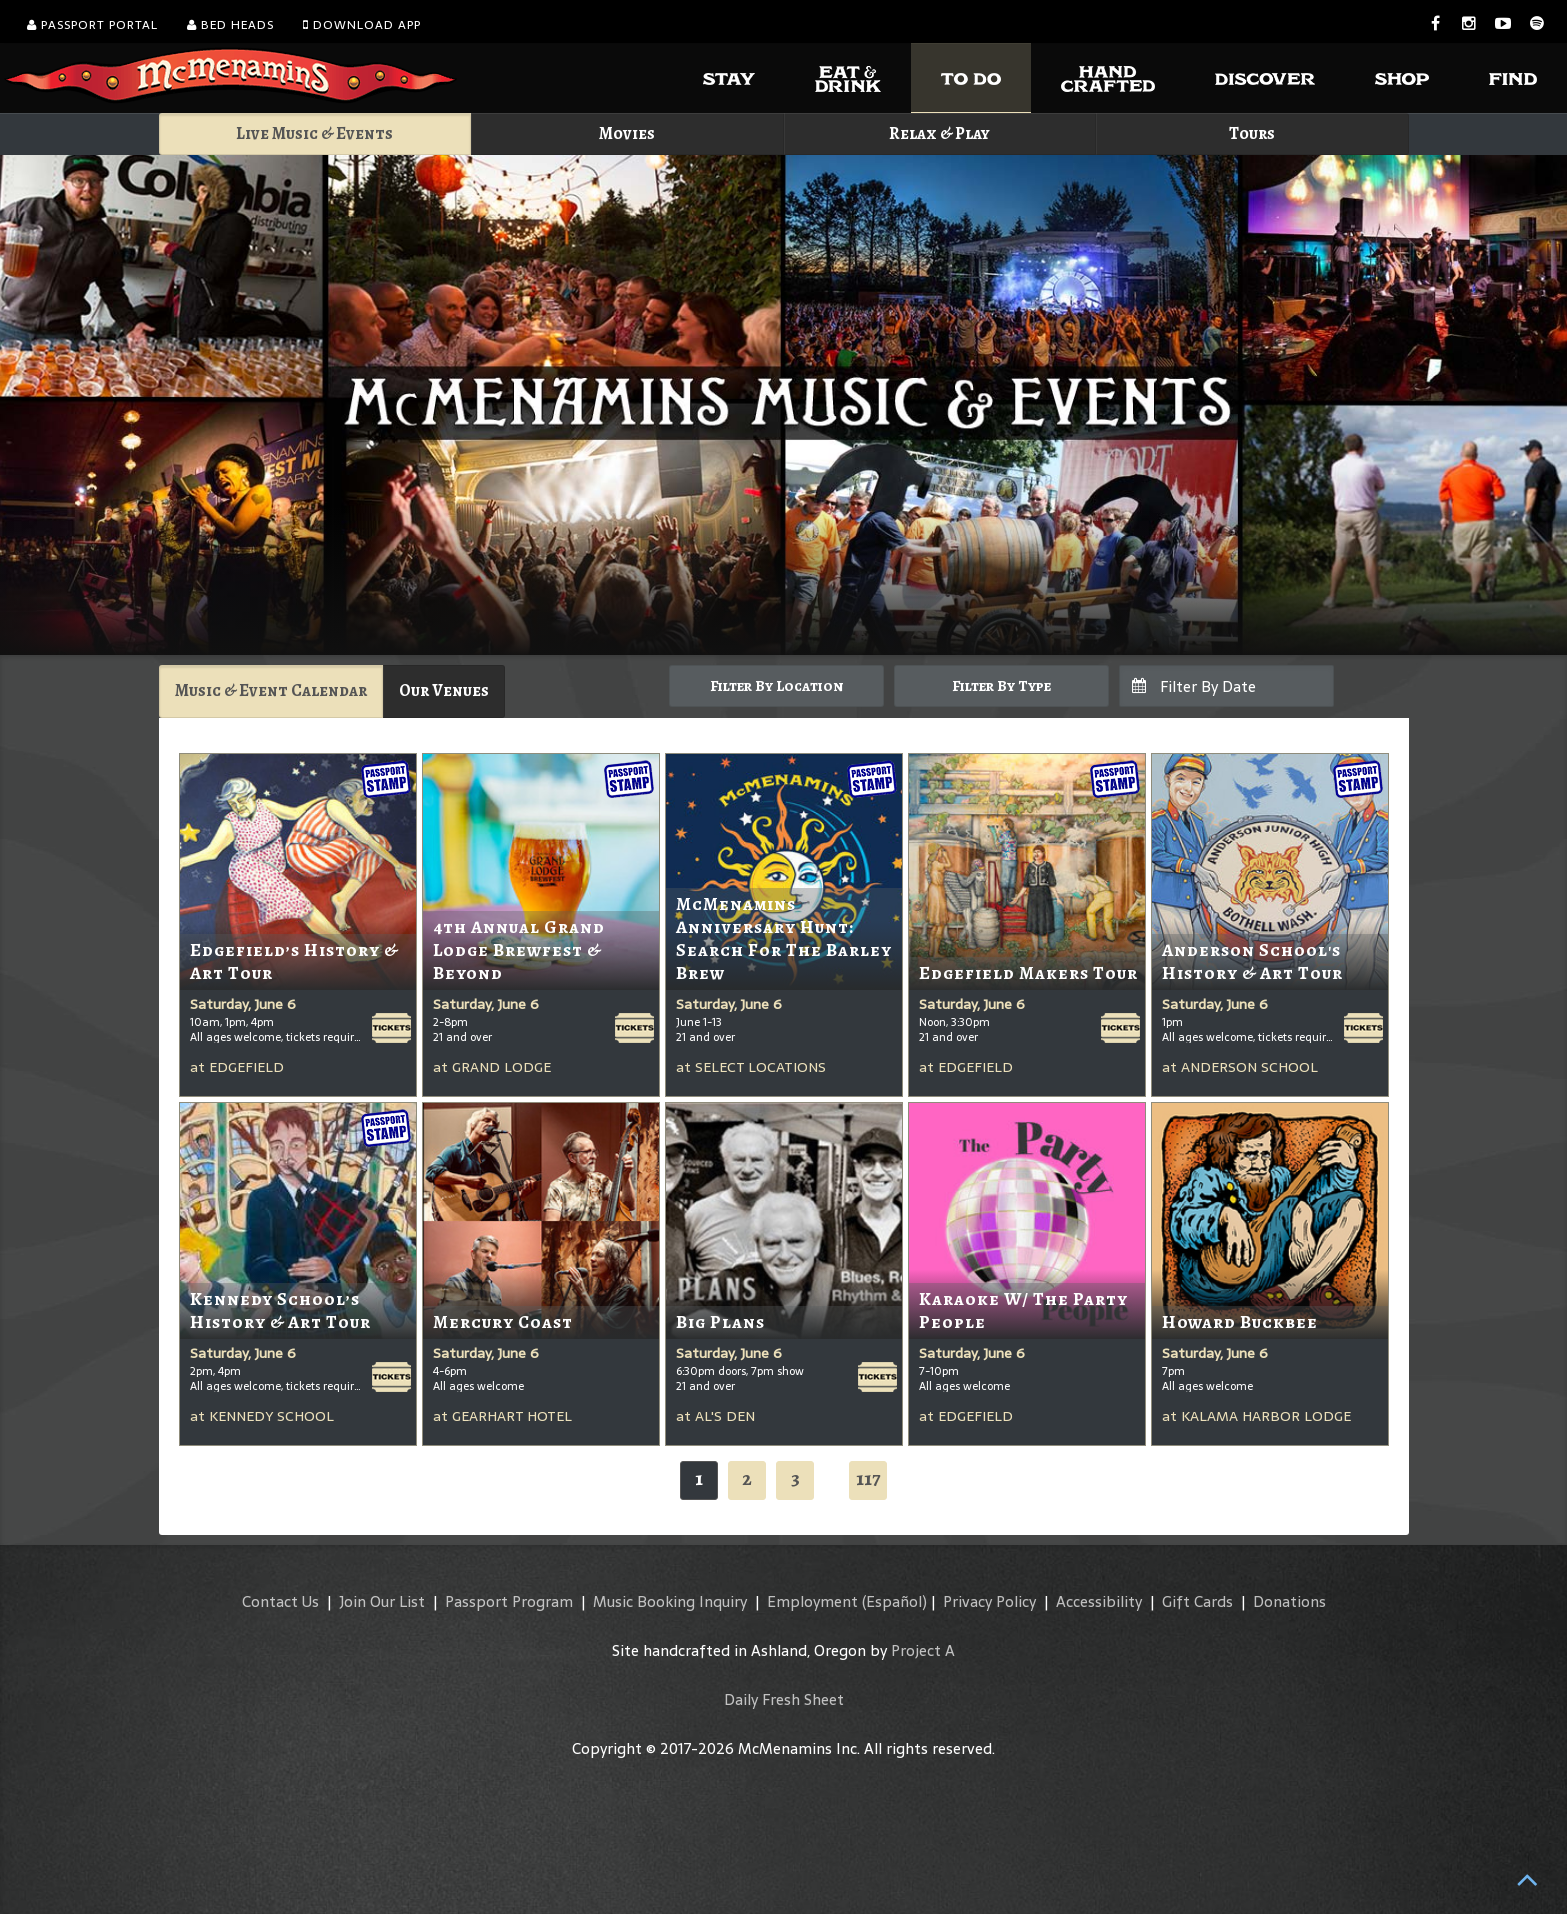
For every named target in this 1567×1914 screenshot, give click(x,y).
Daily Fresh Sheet (784, 1699)
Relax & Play (939, 133)
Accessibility (1099, 1601)
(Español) (894, 1601)
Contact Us (280, 1601)
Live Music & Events (314, 133)
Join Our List (382, 1601)
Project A (923, 1650)
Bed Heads (230, 25)
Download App (362, 25)
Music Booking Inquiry (670, 1601)
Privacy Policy (989, 1601)
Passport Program (509, 1601)
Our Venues (444, 690)
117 (868, 1478)
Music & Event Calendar (271, 690)
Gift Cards (1197, 1601)
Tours (1252, 133)
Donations (1289, 1601)
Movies (627, 133)
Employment (812, 1601)
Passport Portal (92, 25)
